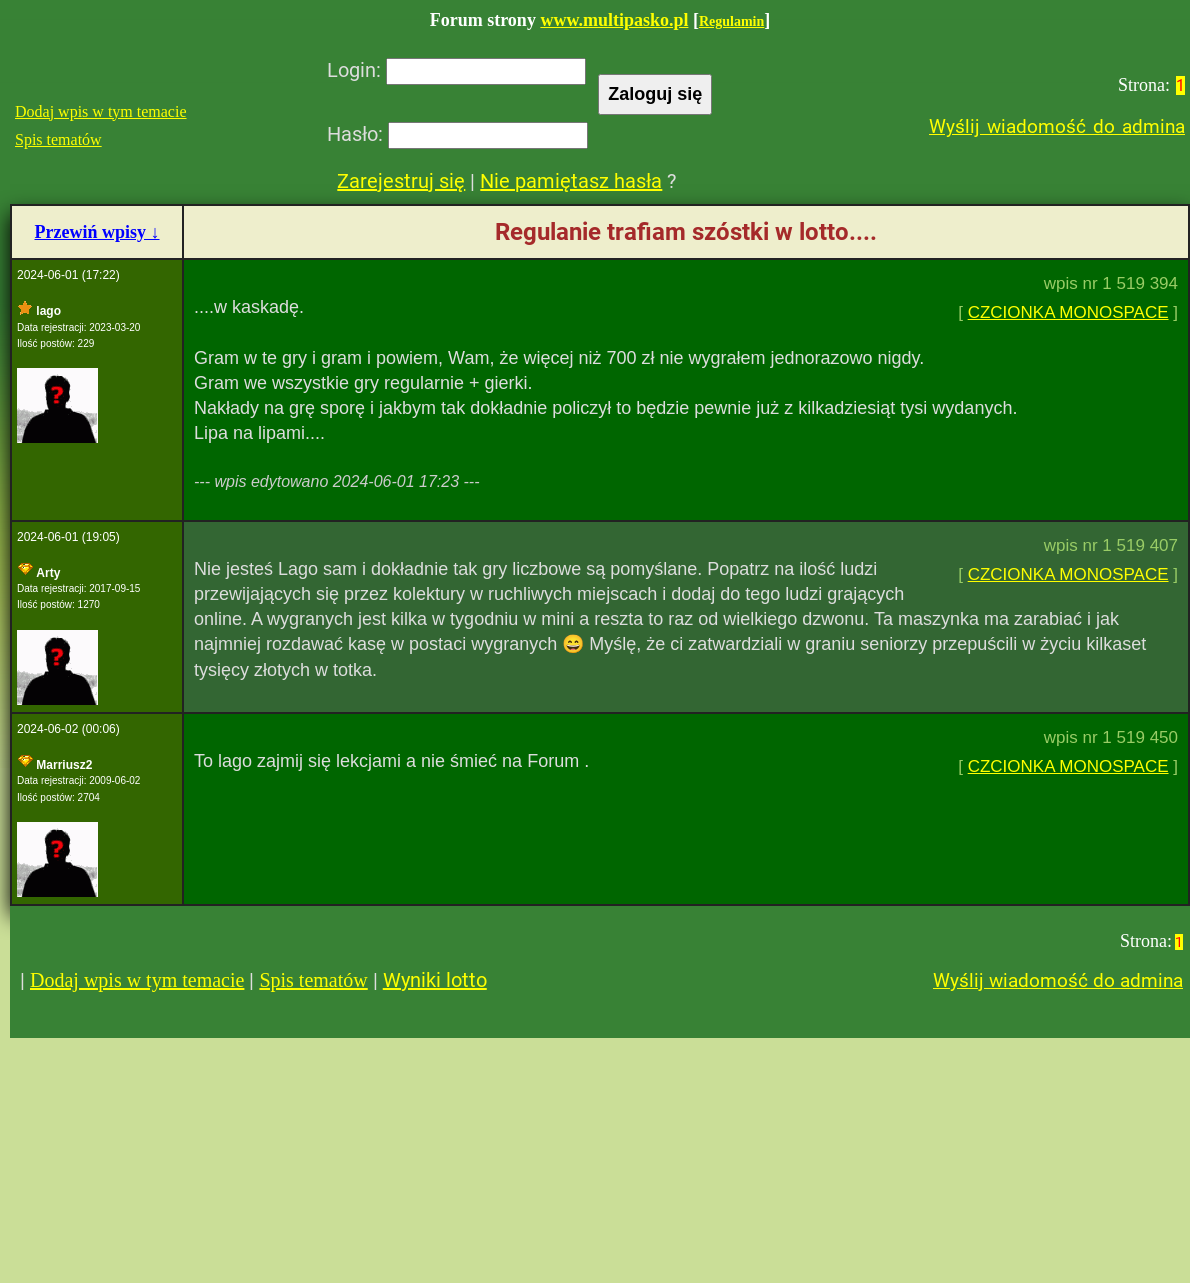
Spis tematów (58, 139)
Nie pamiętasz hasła (571, 181)
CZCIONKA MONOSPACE (1068, 312)
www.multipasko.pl (614, 20)
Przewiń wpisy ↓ (97, 232)
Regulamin (731, 21)
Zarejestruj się (401, 181)
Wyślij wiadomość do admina (1057, 126)
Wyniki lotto (435, 980)
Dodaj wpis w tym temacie (101, 111)
